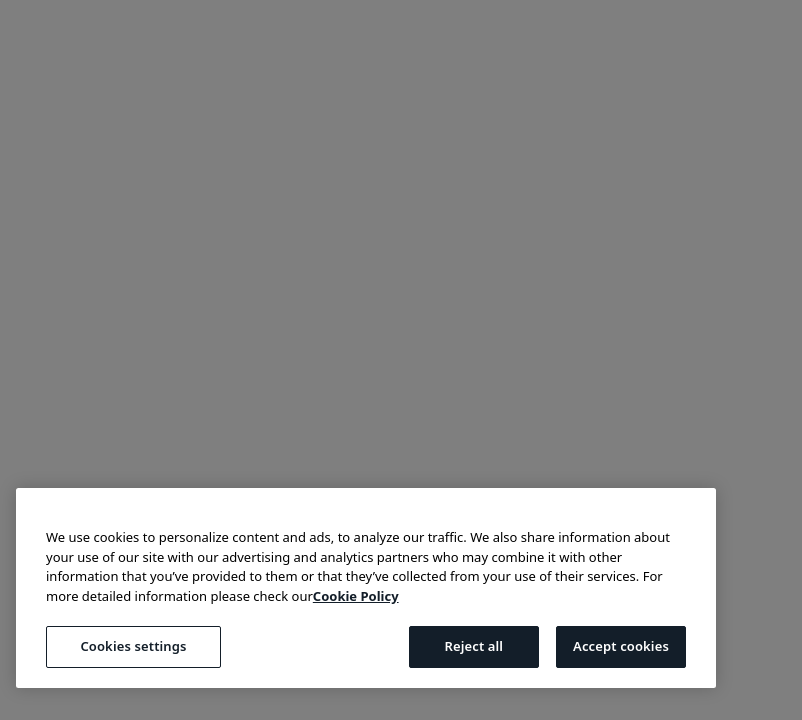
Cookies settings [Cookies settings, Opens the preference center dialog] (133, 646)
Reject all (473, 646)
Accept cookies (621, 646)
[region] (366, 588)
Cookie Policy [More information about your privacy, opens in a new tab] (356, 596)
